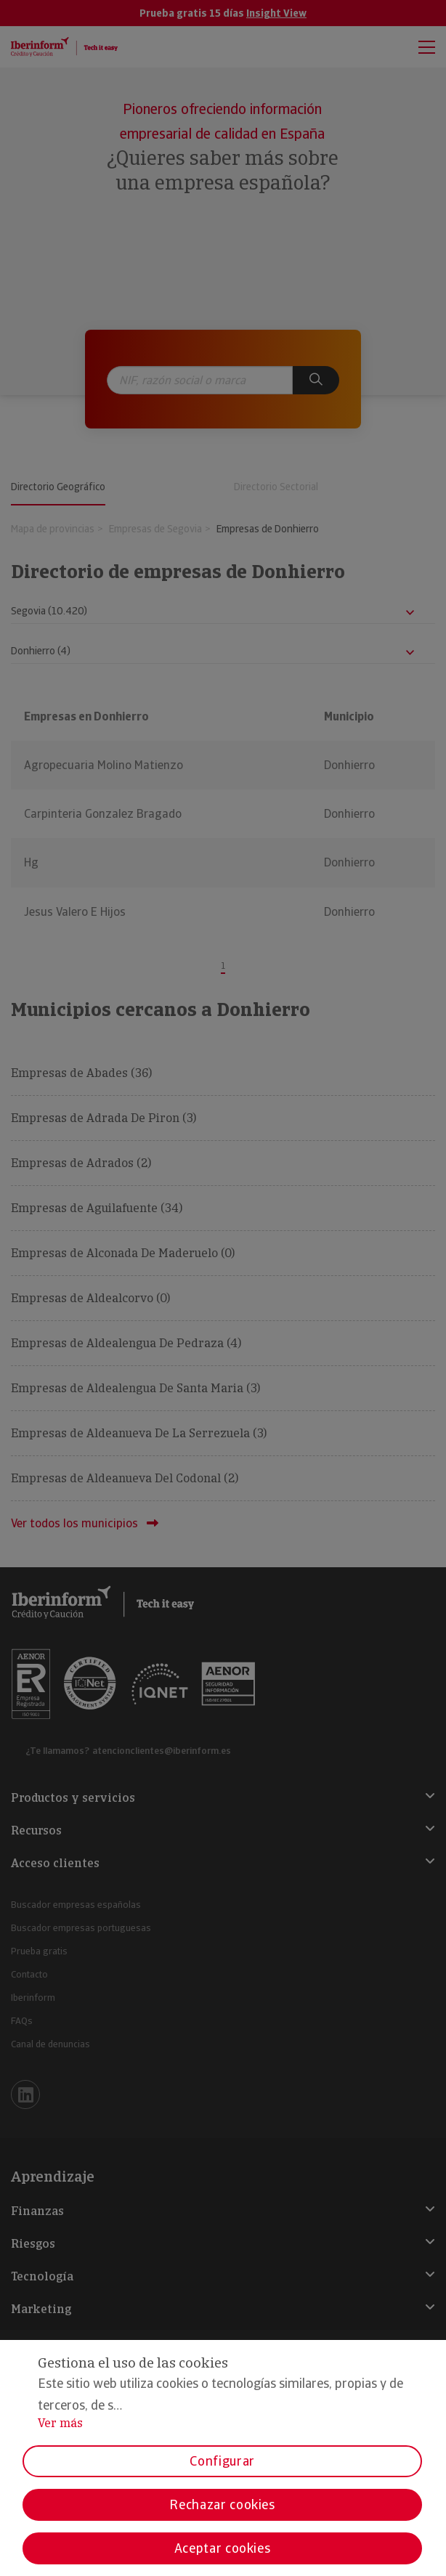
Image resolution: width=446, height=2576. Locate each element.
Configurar (222, 2461)
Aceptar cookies (222, 2548)
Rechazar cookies (222, 2504)
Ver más (60, 2423)
